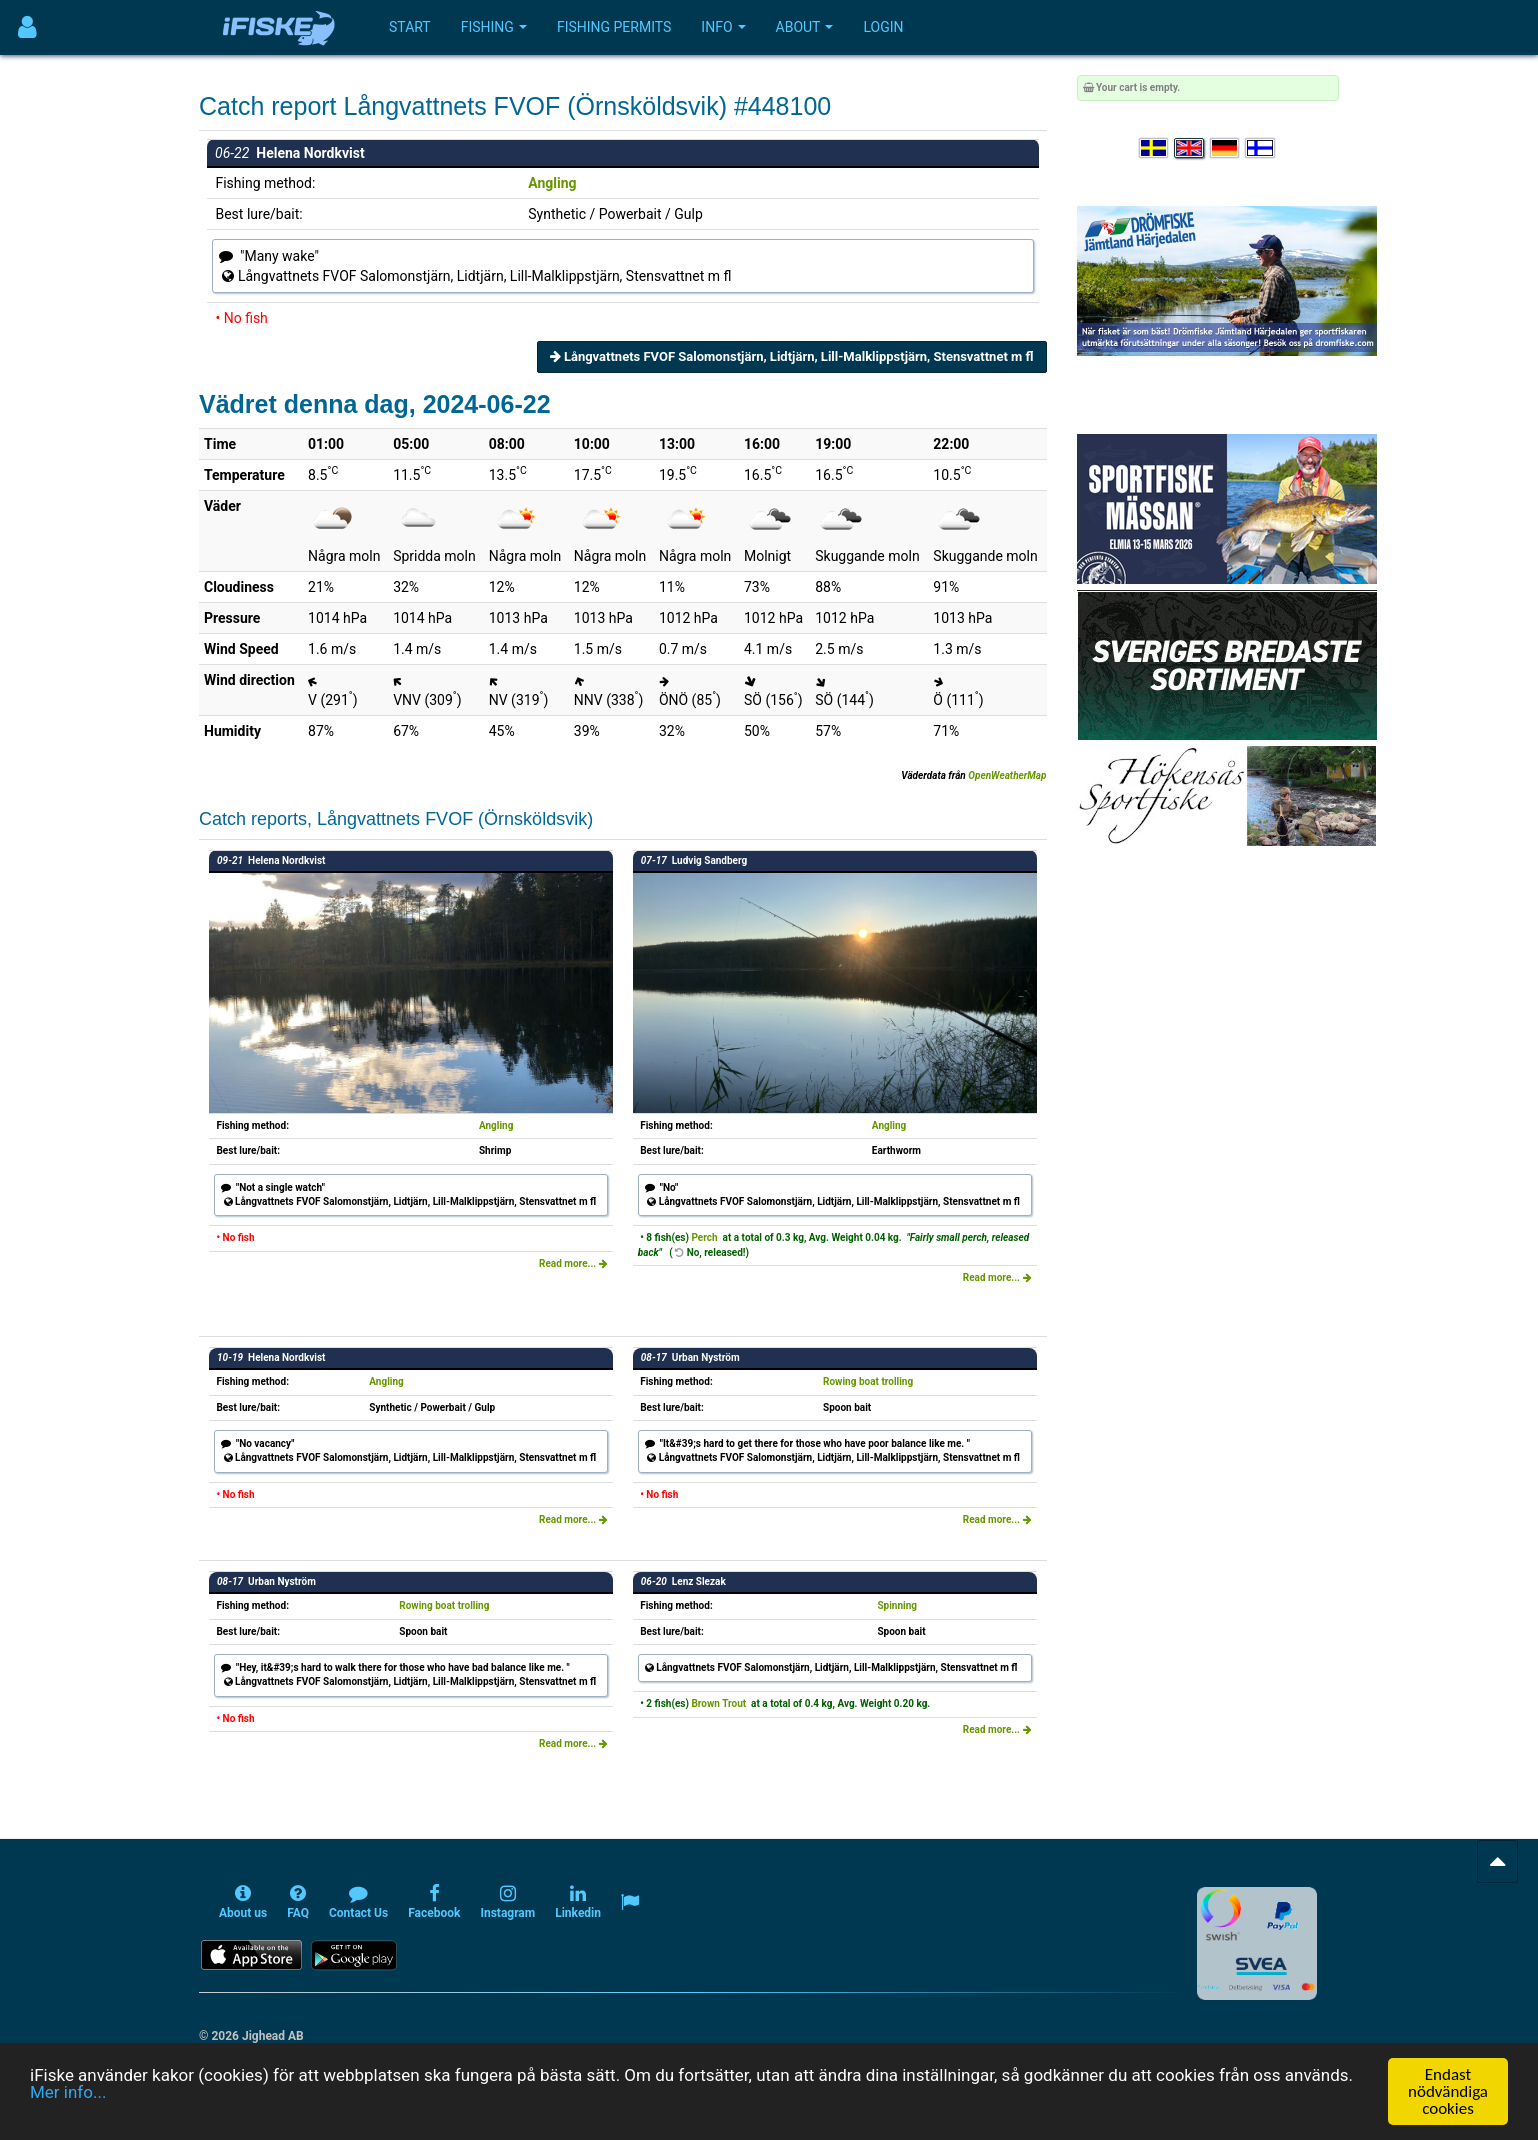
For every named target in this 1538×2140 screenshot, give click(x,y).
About (805, 27)
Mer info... (68, 2123)
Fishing (494, 27)
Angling (552, 183)
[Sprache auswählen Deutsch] (1226, 148)
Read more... (573, 1263)
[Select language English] (1190, 148)
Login (883, 27)
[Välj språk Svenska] (1155, 148)
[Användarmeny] (27, 27)
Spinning (897, 1605)
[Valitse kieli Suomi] (1261, 148)
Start (410, 27)
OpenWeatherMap (1007, 775)
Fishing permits (614, 27)
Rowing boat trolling (868, 1381)
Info (723, 27)
